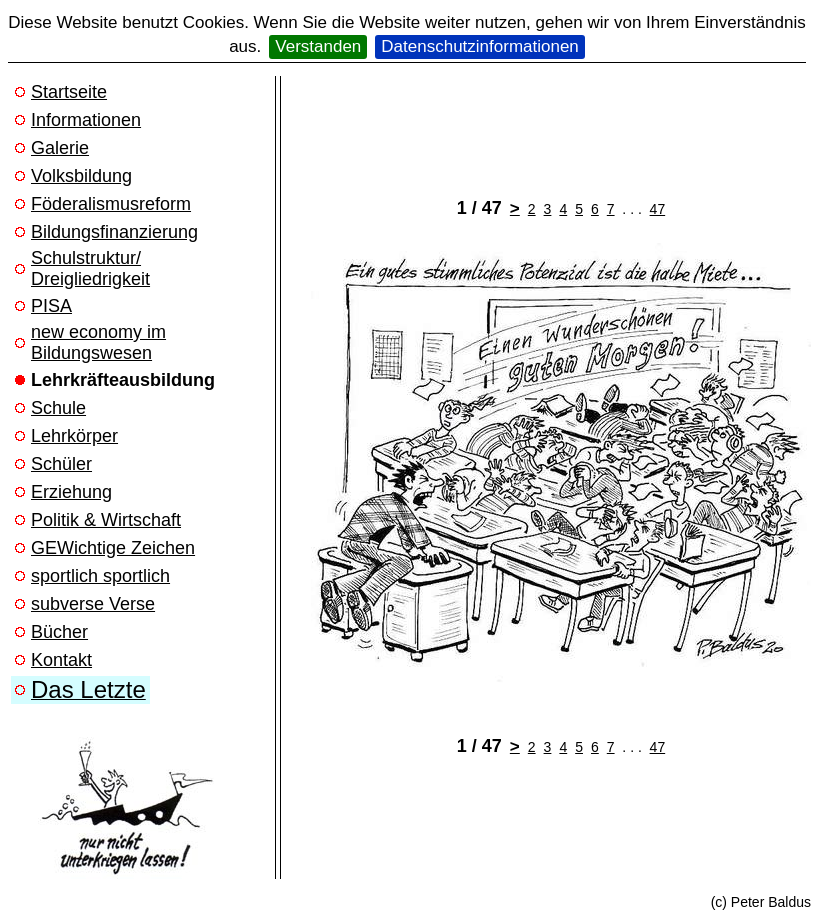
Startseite (69, 92)
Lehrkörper (74, 436)
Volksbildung (81, 176)
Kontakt (61, 660)
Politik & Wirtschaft (106, 520)
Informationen (86, 120)
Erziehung (71, 492)
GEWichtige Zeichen (113, 548)
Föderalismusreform (111, 204)
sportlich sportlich (100, 576)
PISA (51, 306)
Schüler (61, 464)
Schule (58, 408)
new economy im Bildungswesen (98, 342)
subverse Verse (93, 604)
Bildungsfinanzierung (114, 232)
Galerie (60, 148)
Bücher (59, 632)
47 (658, 209)
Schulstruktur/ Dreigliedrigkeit (90, 268)
